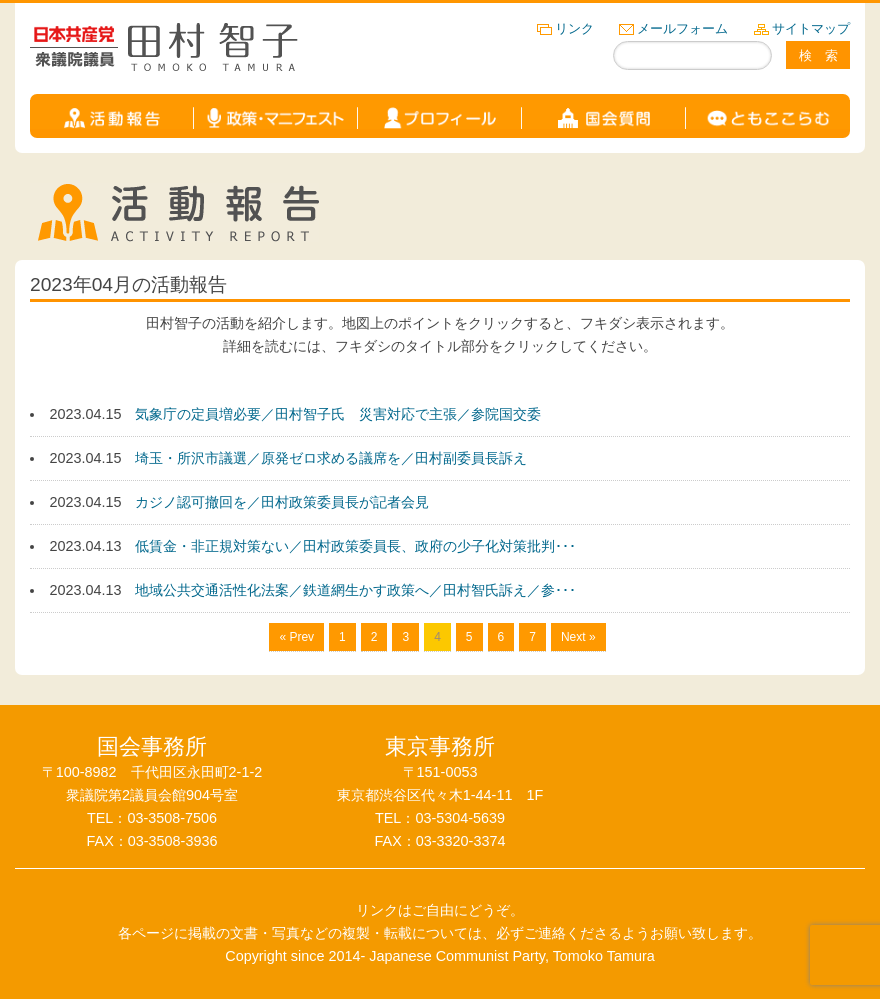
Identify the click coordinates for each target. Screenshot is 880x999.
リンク (574, 28)
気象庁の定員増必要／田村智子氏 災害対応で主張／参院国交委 (338, 414)
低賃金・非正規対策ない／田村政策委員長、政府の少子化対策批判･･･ (355, 546)
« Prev (296, 637)
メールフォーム (682, 28)
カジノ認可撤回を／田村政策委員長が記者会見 (282, 502)
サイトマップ (811, 28)
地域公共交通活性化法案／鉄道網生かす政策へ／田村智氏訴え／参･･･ (355, 590)
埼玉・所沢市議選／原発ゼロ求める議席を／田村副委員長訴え (331, 458)
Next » (578, 637)
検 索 (818, 55)
